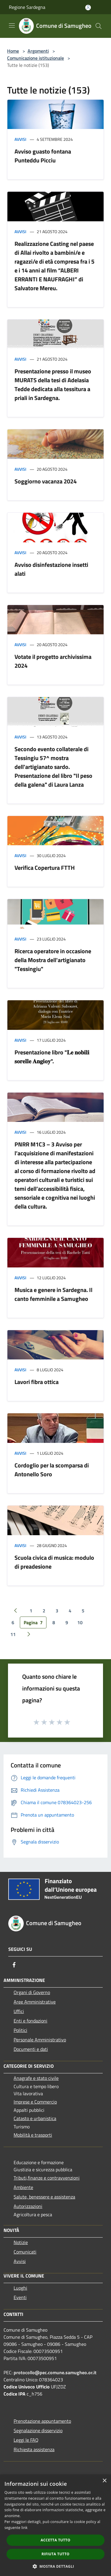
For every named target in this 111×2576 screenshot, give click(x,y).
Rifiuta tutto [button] (55, 2553)
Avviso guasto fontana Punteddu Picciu (43, 156)
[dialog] (55, 2525)
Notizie (21, 2242)
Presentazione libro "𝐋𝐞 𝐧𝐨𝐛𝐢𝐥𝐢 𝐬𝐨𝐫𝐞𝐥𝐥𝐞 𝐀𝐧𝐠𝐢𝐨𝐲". (52, 1057)
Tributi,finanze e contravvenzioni (47, 2177)
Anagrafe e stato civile (36, 2078)
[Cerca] (98, 26)
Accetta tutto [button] (55, 2540)
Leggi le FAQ (26, 2439)
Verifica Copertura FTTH (45, 867)
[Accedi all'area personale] (88, 7)
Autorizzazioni (28, 2206)
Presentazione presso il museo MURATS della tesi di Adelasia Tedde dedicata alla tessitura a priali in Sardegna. (53, 384)
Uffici (19, 2011)
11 (13, 1634)
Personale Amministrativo (40, 2039)
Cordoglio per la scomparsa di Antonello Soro (52, 1470)
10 (80, 1622)
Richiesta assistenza (34, 2449)
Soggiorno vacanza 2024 (46, 481)
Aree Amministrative (35, 2001)
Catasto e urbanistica (35, 2118)
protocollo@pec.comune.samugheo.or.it (55, 2372)
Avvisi (20, 139)
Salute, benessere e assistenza (44, 2196)
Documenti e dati (31, 2049)
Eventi (20, 2297)
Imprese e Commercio (35, 2101)
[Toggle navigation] (11, 25)
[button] (55, 2566)
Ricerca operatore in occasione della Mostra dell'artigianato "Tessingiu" (53, 959)
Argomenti (38, 50)
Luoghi (20, 2287)
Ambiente (23, 2187)
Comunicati (25, 2251)
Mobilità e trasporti (33, 2134)
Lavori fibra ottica (37, 1381)
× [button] (104, 2481)
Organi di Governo (32, 1992)
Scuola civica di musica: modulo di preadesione (54, 1562)
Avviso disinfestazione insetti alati (51, 569)
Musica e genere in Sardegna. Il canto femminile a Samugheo (53, 1294)
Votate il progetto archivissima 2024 (53, 661)
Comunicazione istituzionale (35, 58)
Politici (20, 2030)
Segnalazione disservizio (38, 2430)
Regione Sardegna (27, 7)
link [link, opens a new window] (24, 2527)
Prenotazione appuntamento (42, 2421)
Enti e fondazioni (30, 2020)
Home (13, 50)
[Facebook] (14, 1965)
